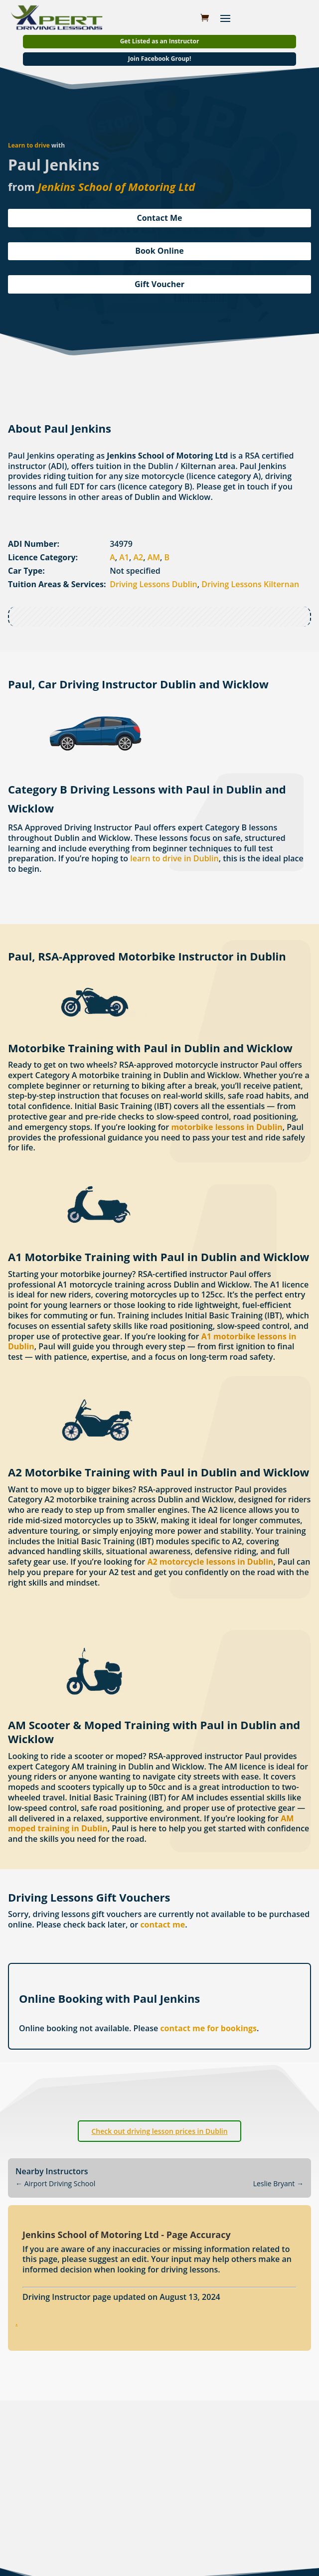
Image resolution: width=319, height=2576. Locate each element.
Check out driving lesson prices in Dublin (159, 2131)
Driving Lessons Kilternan (250, 584)
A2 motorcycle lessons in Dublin (210, 1561)
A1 (124, 557)
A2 (139, 557)
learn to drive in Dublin (174, 858)
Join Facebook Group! (159, 58)
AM (154, 557)
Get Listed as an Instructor (159, 41)
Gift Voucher (159, 284)
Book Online (159, 250)
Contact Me (159, 217)
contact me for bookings (208, 2028)
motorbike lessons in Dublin (226, 1127)
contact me (162, 1924)
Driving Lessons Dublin (153, 584)
